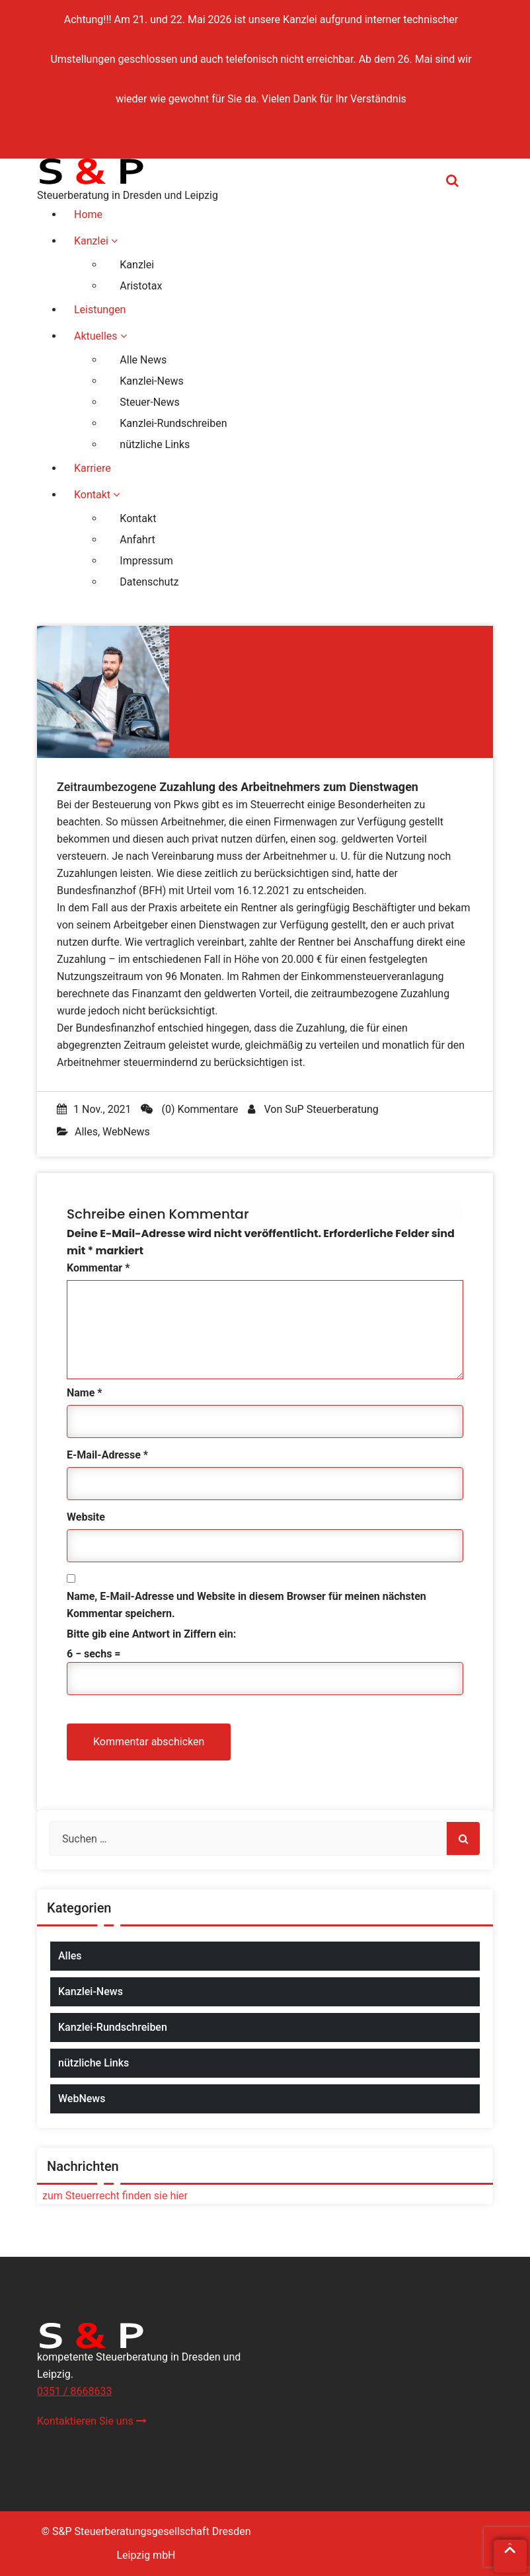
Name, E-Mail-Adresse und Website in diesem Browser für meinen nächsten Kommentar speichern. (246, 1605)
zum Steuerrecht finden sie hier (112, 2195)
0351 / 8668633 (74, 2391)
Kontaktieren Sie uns (92, 2421)
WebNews (126, 1131)
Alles (86, 1131)
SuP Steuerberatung (331, 1109)
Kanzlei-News (90, 1991)
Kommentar (98, 1268)
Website (86, 1517)
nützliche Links (93, 2063)
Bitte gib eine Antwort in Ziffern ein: (151, 1634)
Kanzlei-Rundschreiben (112, 2027)
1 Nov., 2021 (94, 1109)
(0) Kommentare (190, 1109)
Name (84, 1392)
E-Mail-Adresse (107, 1455)
